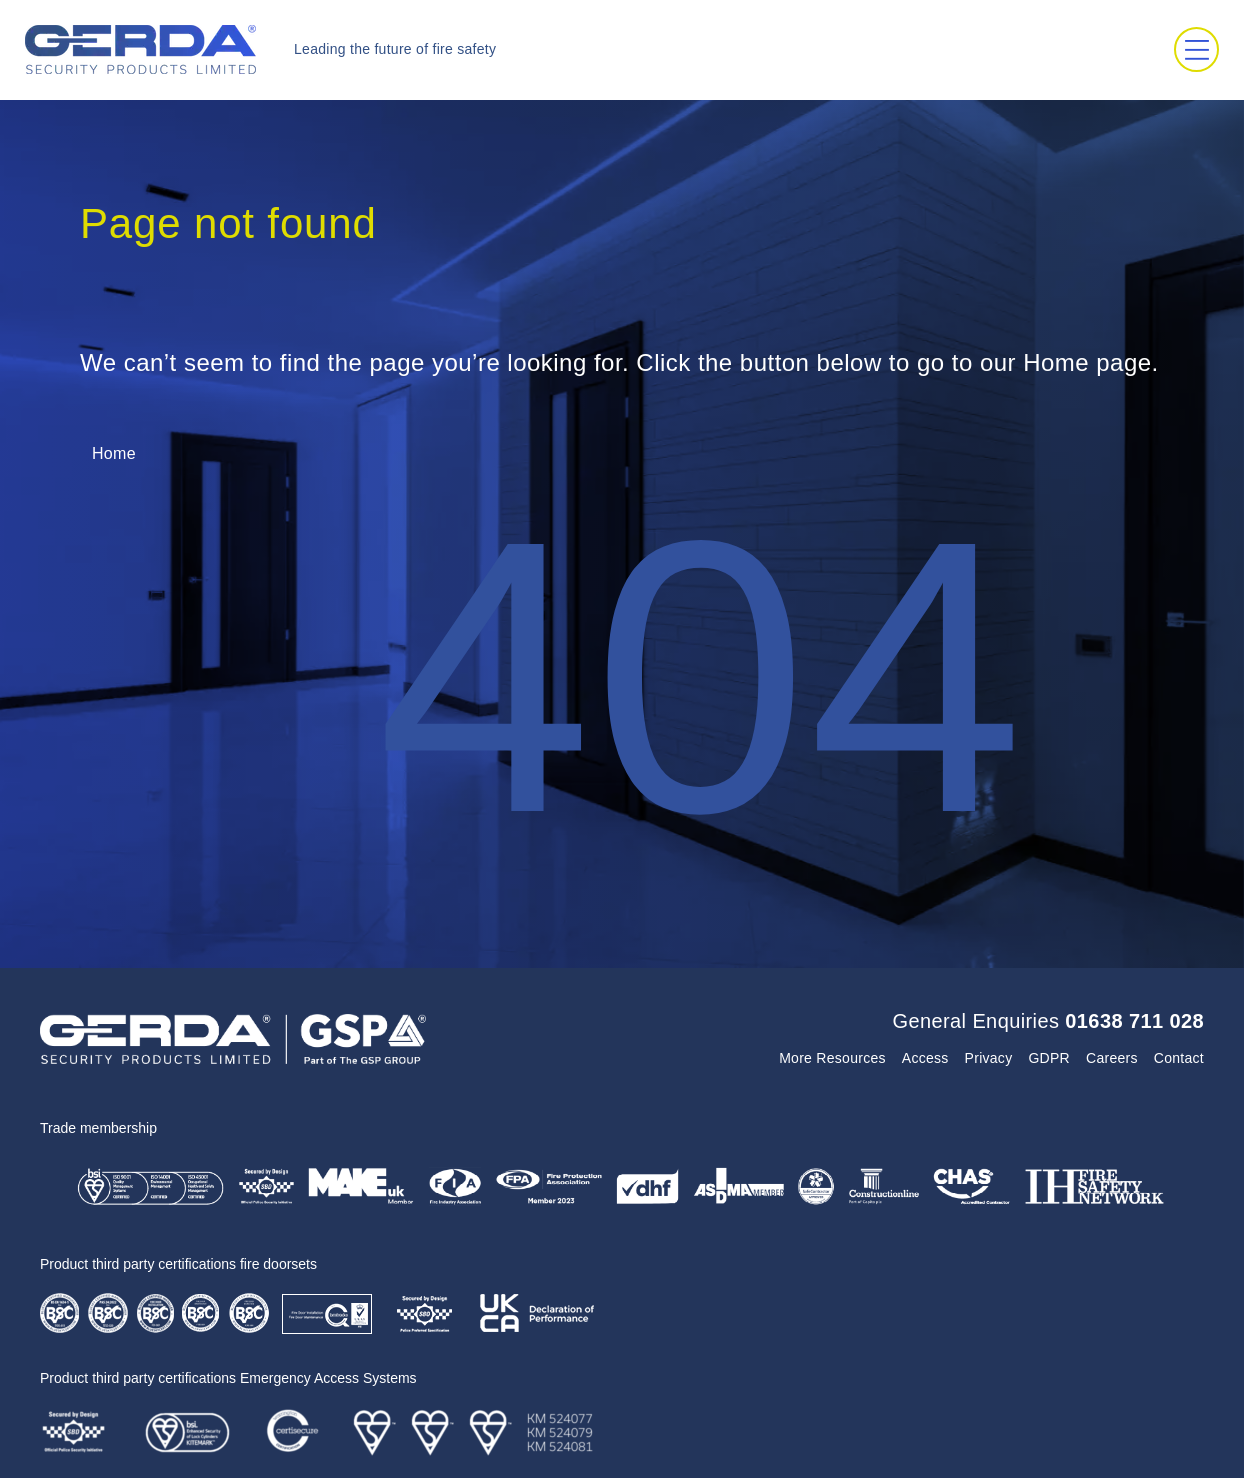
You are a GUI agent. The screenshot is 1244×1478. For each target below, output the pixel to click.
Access (925, 1058)
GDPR (1049, 1058)
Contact (1179, 1058)
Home (114, 453)
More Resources (832, 1058)
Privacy (989, 1058)
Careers (1112, 1058)
